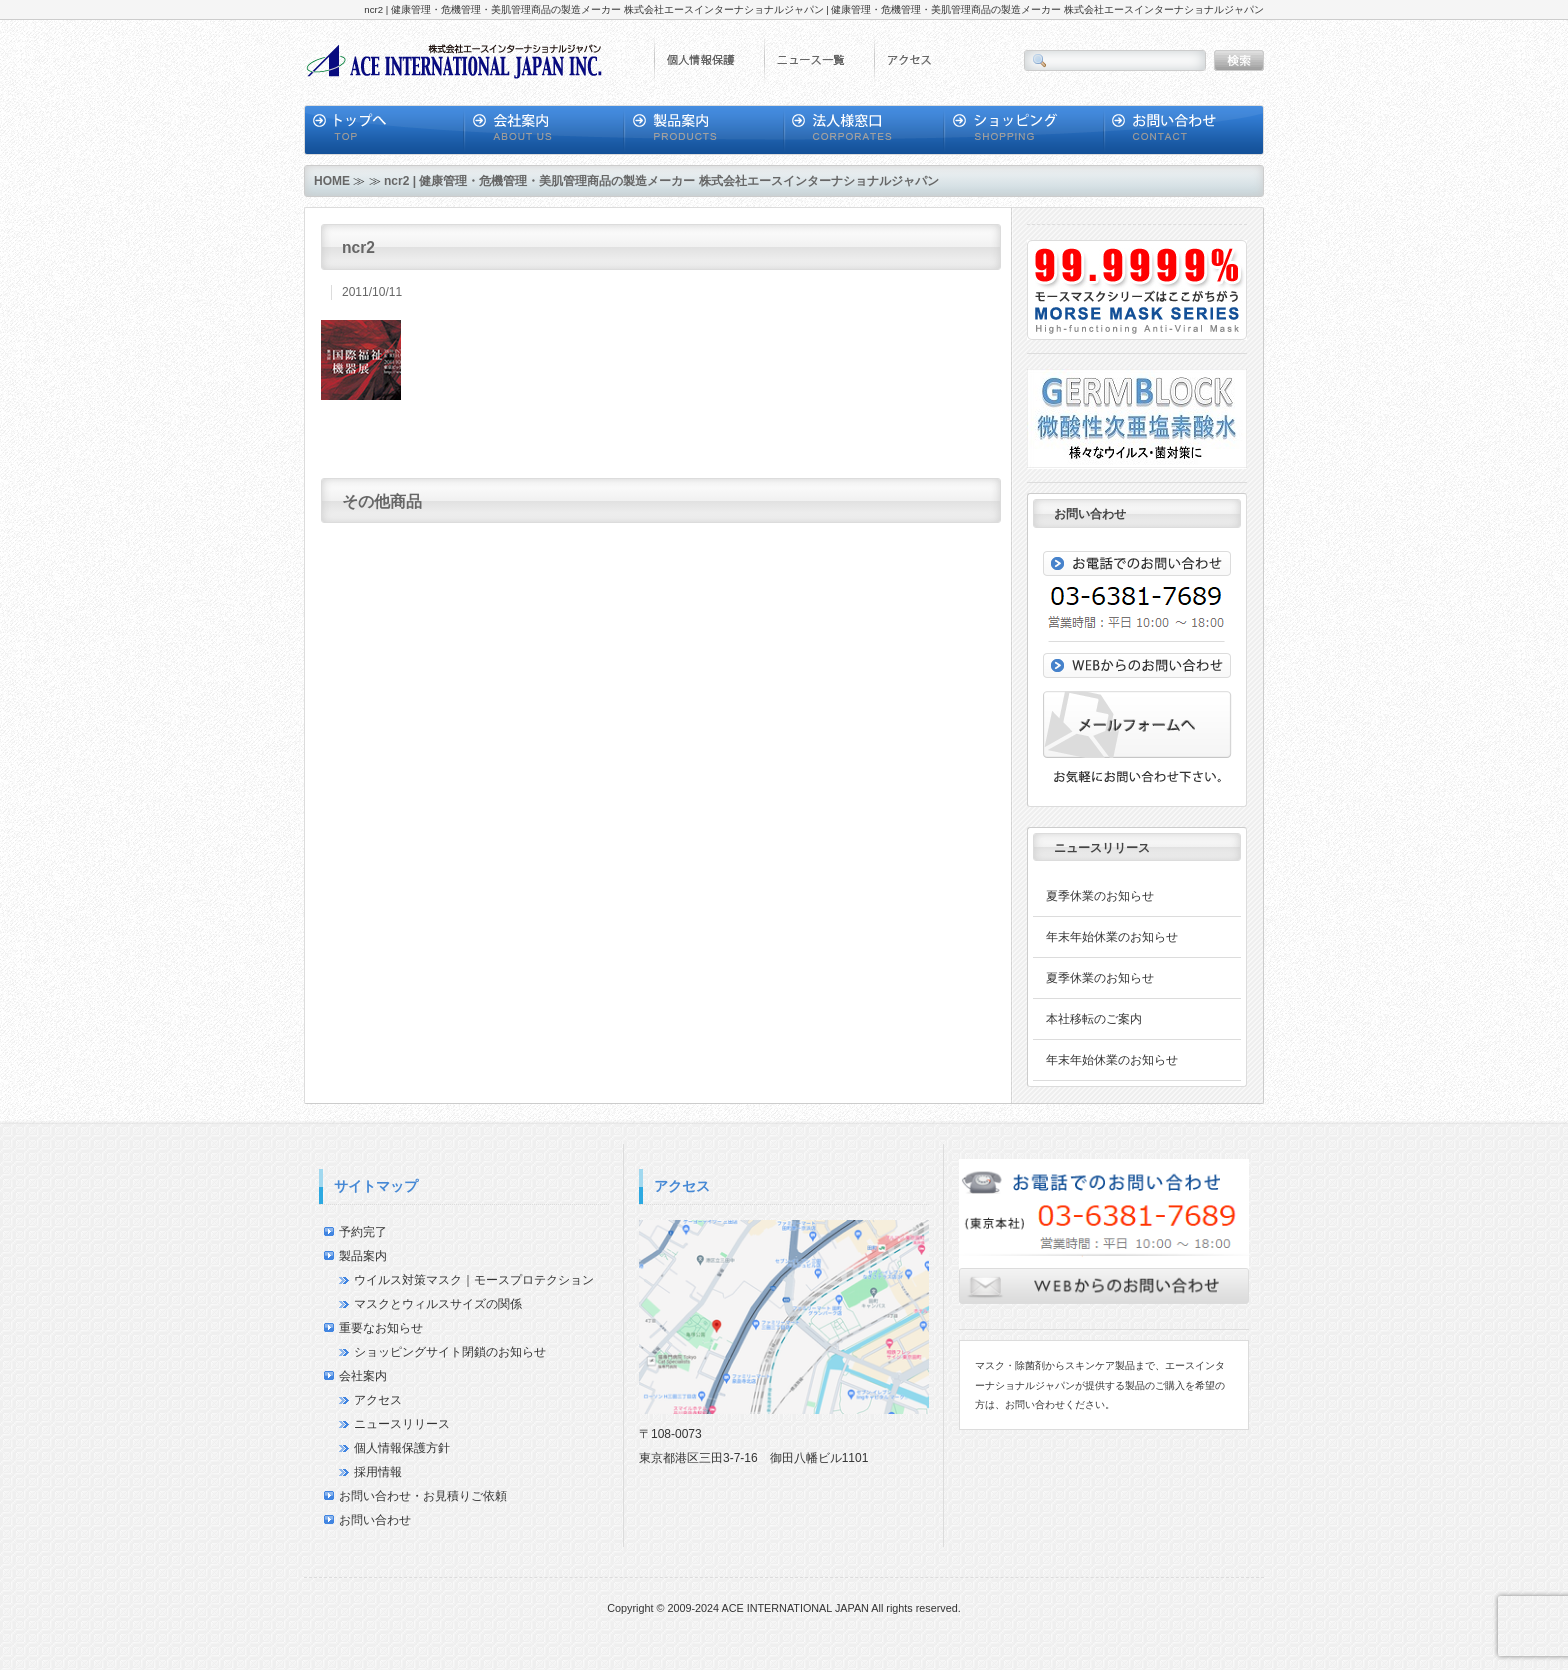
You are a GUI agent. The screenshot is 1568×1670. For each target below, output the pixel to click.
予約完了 (363, 1232)
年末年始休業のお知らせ (1112, 937)
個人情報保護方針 (402, 1448)
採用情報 (378, 1472)
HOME (332, 181)
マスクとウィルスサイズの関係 (438, 1304)
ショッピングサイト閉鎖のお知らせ (450, 1352)
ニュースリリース (402, 1424)
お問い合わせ (375, 1520)
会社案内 (363, 1376)
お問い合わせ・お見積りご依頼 (423, 1496)
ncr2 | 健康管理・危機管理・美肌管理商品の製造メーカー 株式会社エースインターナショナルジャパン (661, 181)
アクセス (378, 1400)
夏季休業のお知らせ (1100, 896)
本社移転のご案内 (1094, 1019)
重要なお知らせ (381, 1328)
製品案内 (363, 1256)
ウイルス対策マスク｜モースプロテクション (474, 1280)
